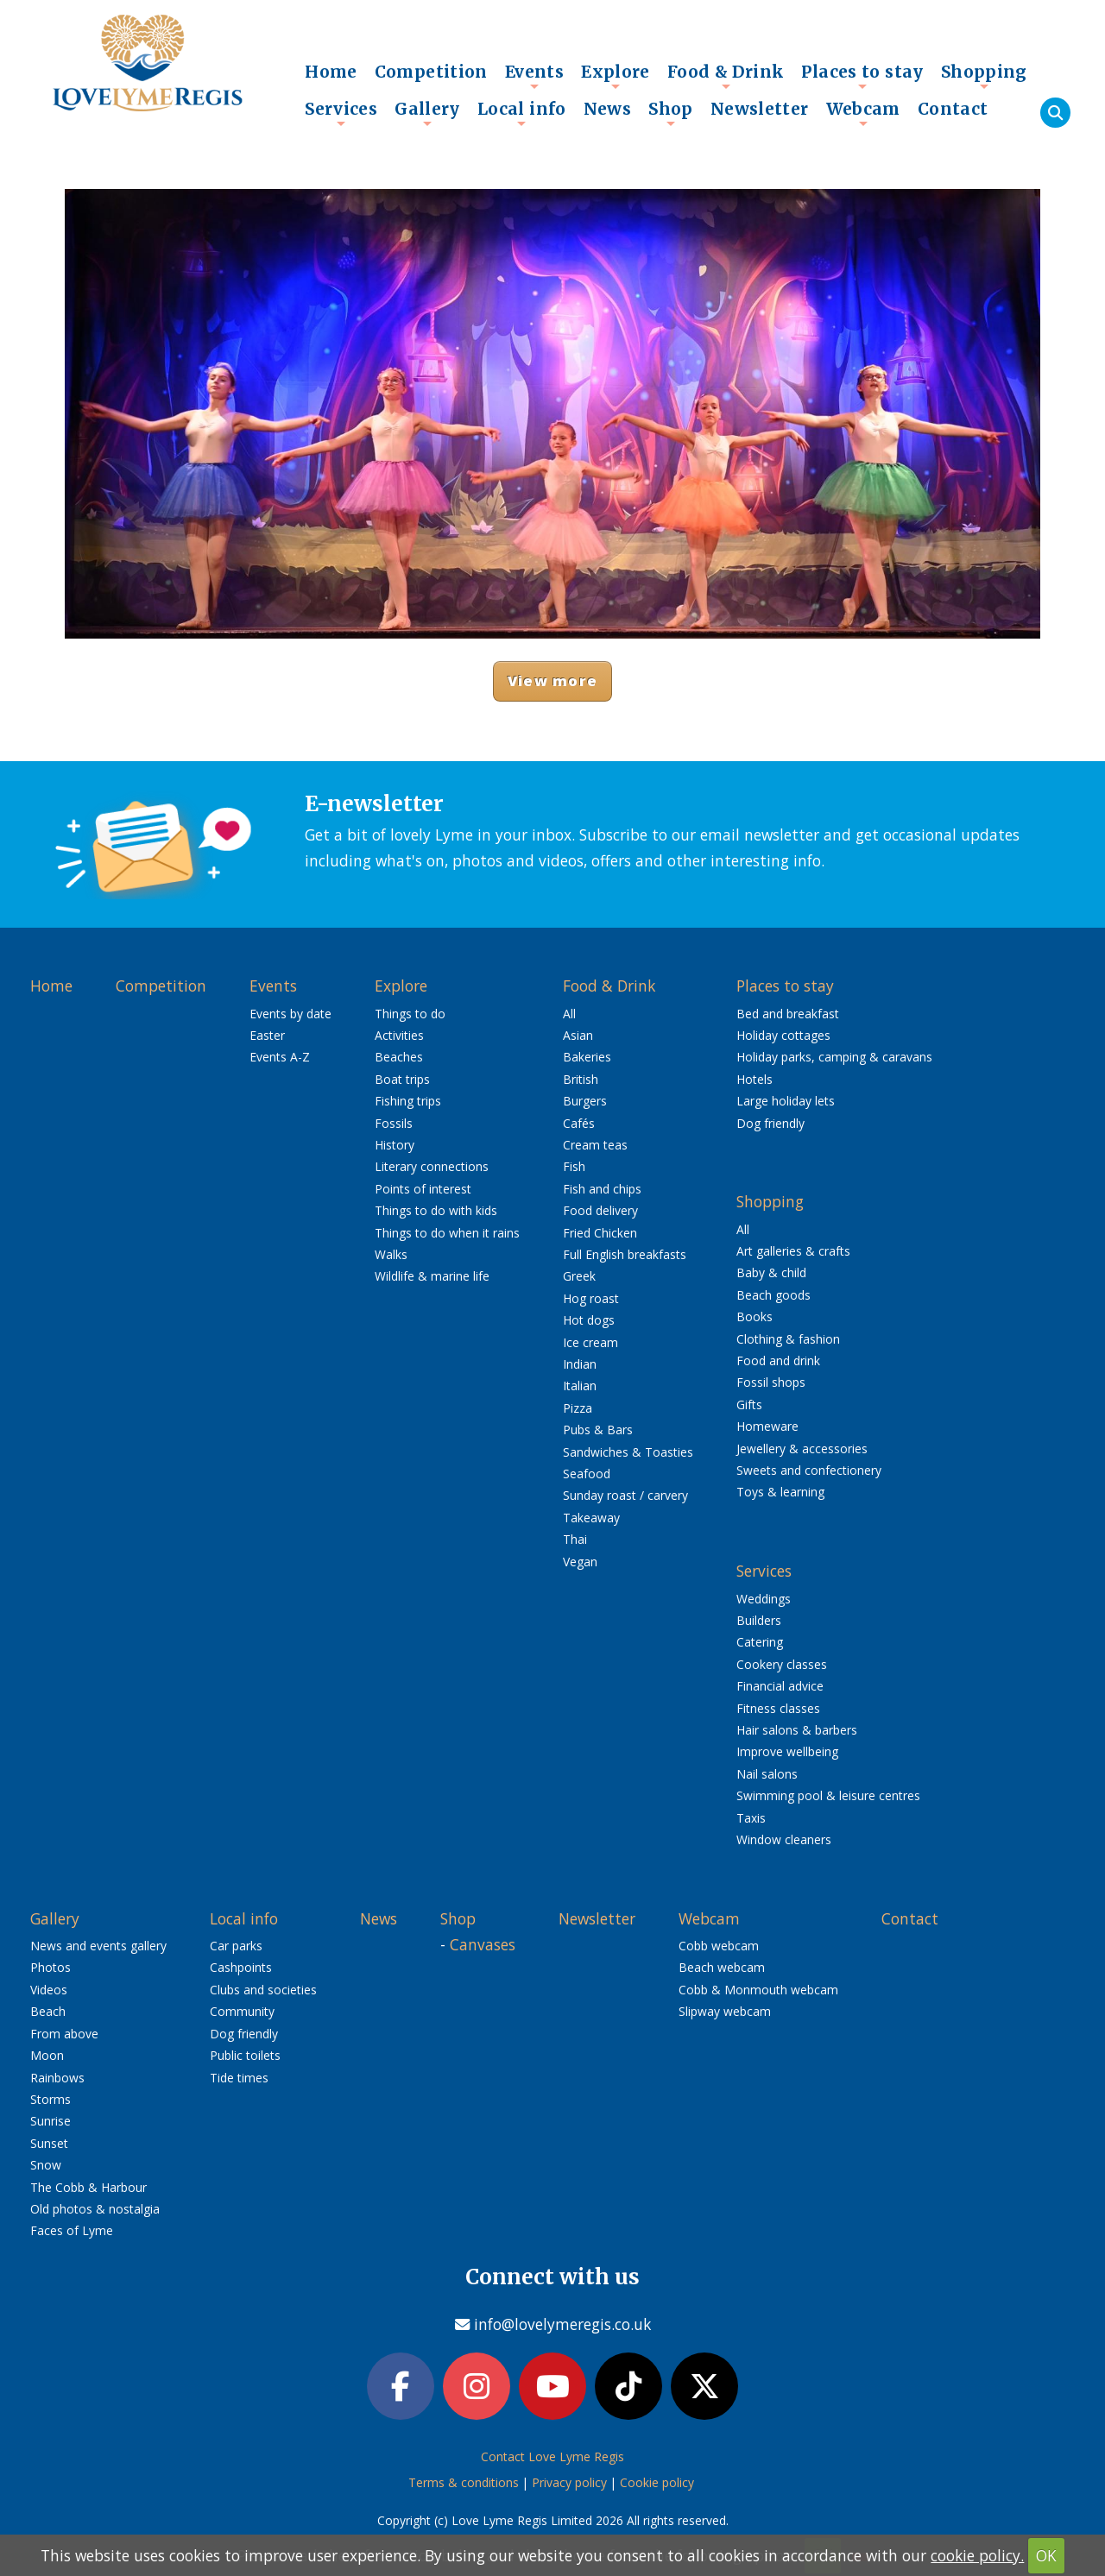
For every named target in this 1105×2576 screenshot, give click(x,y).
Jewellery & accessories (802, 1448)
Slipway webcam (725, 2011)
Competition (431, 71)
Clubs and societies (263, 1989)
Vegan (580, 1561)
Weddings (763, 1598)
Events (534, 76)
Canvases (482, 1944)
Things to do (410, 1013)
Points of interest (423, 1189)
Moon (47, 2055)
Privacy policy (569, 2482)
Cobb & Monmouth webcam (758, 1989)
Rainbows (57, 2077)
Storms (50, 2099)
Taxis (751, 1818)
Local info (521, 113)
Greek (579, 1276)
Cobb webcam (719, 1945)
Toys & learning (780, 1491)
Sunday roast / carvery (625, 1495)
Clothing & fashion (788, 1339)
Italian (580, 1385)
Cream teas (595, 1145)
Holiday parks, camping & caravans (834, 1057)
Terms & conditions (463, 2482)
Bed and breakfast (787, 1013)
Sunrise (50, 2121)
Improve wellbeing (787, 1751)
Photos (50, 1967)
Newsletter (759, 108)
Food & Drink (726, 76)
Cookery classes (781, 1664)
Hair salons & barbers (796, 1730)
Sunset (49, 2143)
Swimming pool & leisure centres (828, 1795)
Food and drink (778, 1360)
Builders (758, 1620)
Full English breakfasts (624, 1254)
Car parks (236, 1945)
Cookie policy (657, 2482)
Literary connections (432, 1166)
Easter (267, 1035)
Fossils (394, 1123)
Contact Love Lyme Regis (552, 2456)
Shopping (984, 76)
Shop (670, 113)
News (608, 108)
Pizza (577, 1408)
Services (341, 113)
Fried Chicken (600, 1233)
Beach (48, 2011)
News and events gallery (98, 1945)
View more (552, 680)
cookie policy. (977, 2555)
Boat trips (402, 1079)
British (580, 1079)
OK (1046, 2555)
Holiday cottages (783, 1035)
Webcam (863, 113)
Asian (578, 1035)
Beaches (399, 1057)
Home (331, 71)
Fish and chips (602, 1189)
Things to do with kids (436, 1210)
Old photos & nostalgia (95, 2209)
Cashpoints (241, 1967)
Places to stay (862, 76)
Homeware (767, 1426)
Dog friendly (770, 1123)
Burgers (585, 1101)
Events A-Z (279, 1057)
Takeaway (591, 1517)
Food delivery (600, 1210)
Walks (391, 1254)
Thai (575, 1539)
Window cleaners (783, 1839)
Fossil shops (770, 1382)
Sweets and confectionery (808, 1470)
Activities (399, 1035)
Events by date (290, 1013)
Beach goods (773, 1295)
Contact (953, 108)
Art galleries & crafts (793, 1251)
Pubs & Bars (598, 1429)
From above (64, 2033)
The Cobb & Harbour (88, 2187)
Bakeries (587, 1057)
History (394, 1145)
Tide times (239, 2077)
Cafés (579, 1123)
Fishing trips (408, 1101)
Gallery (427, 113)
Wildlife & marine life (432, 1276)
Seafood (586, 1473)
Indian (580, 1364)
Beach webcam (722, 1967)
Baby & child (771, 1272)
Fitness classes (778, 1708)
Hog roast (591, 1298)
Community (242, 2011)
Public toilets (245, 2055)
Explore (615, 76)
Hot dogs (589, 1320)
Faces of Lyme (71, 2230)
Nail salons (767, 1774)
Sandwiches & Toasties (628, 1452)
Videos (48, 1989)
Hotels (754, 1079)
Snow (45, 2165)
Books (754, 1316)
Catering (759, 1642)
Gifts (749, 1404)
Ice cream (590, 1342)
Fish (574, 1166)
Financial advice (780, 1686)
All (569, 1013)
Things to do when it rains (447, 1233)
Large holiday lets (785, 1101)
